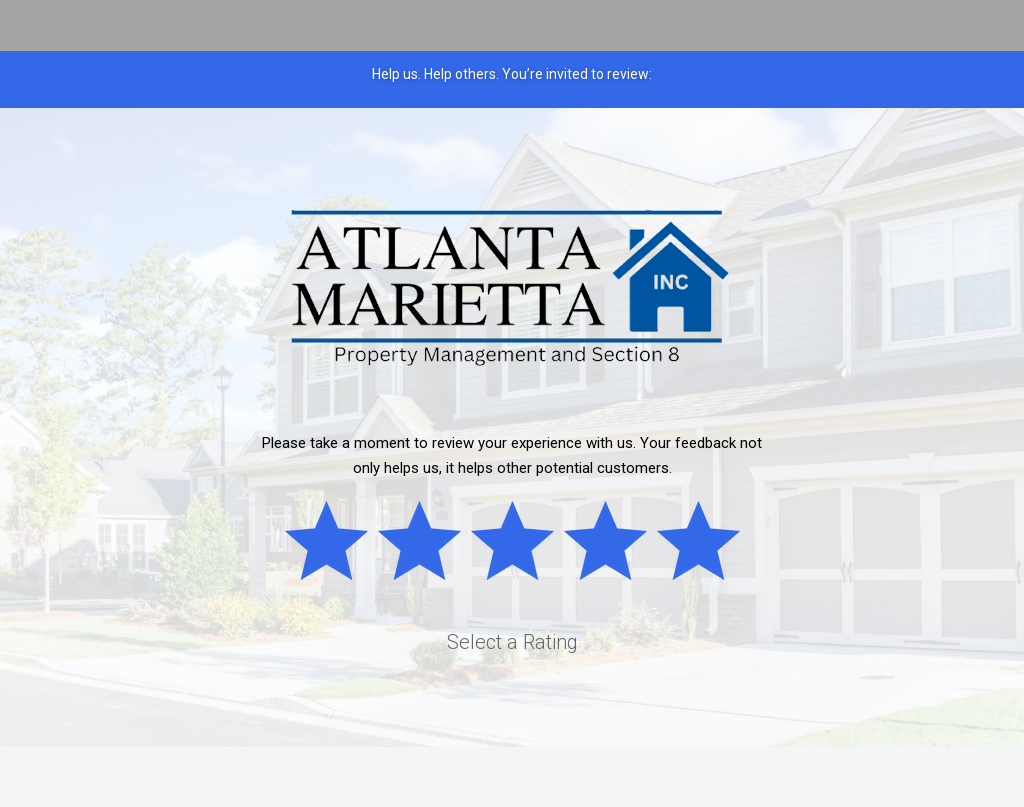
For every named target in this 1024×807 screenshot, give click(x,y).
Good (614, 544)
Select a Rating (512, 642)
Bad (335, 544)
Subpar (428, 544)
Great (707, 544)
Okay (521, 544)
